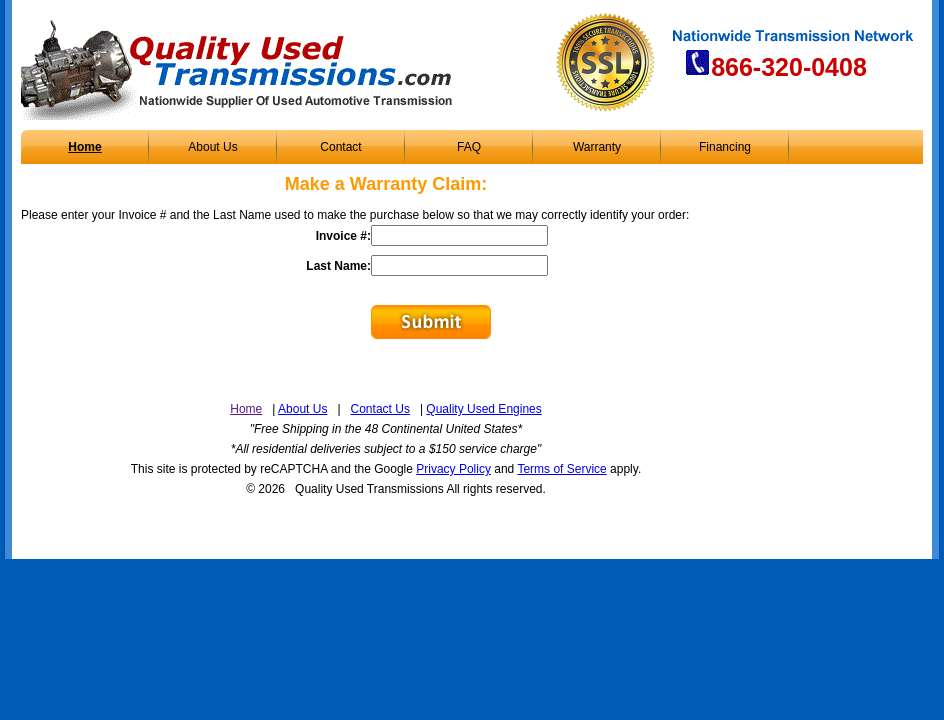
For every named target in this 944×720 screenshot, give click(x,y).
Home (84, 147)
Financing (725, 147)
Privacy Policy (453, 469)
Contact (340, 147)
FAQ (469, 147)
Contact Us (380, 409)
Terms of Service (561, 469)
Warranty (597, 147)
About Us (212, 147)
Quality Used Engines (483, 409)
